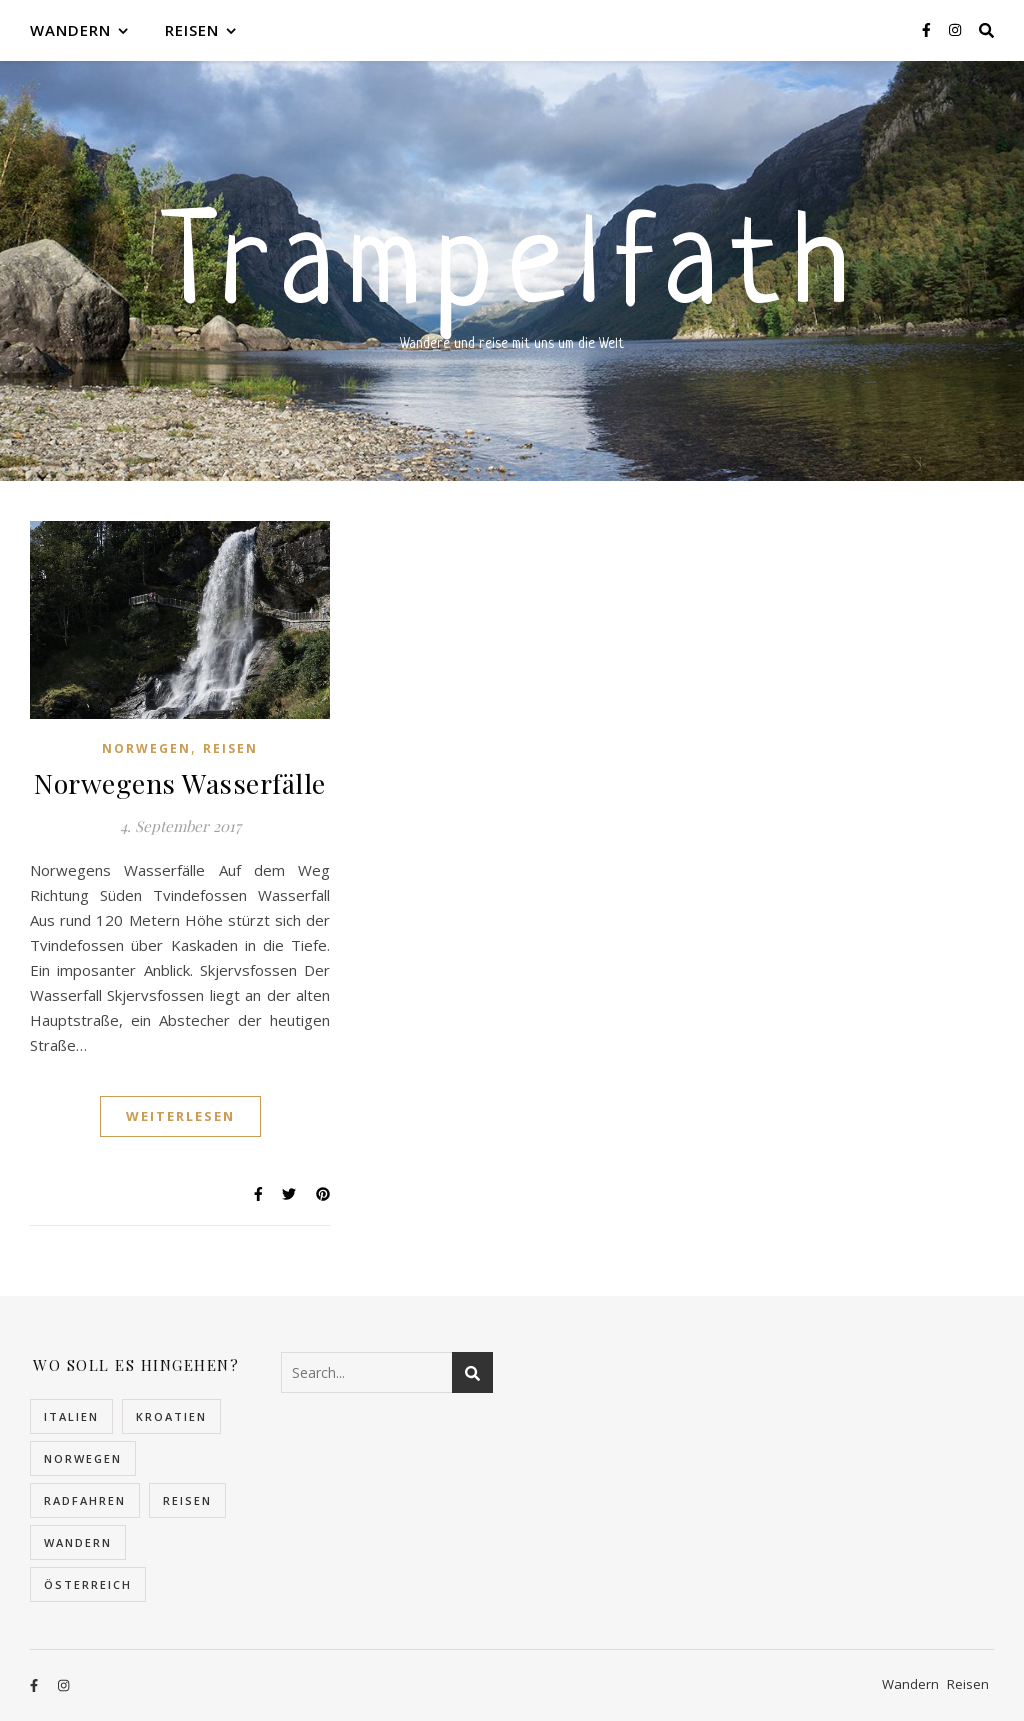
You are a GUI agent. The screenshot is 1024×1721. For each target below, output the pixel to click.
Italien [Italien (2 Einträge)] (71, 1416)
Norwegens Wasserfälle (180, 783)
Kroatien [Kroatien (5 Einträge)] (171, 1416)
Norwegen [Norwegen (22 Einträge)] (83, 1458)
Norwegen (146, 748)
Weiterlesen (180, 1116)
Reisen (192, 30)
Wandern (70, 30)
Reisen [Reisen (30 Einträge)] (187, 1500)
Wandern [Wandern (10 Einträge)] (78, 1542)
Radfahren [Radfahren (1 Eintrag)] (85, 1500)
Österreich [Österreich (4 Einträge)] (88, 1584)
